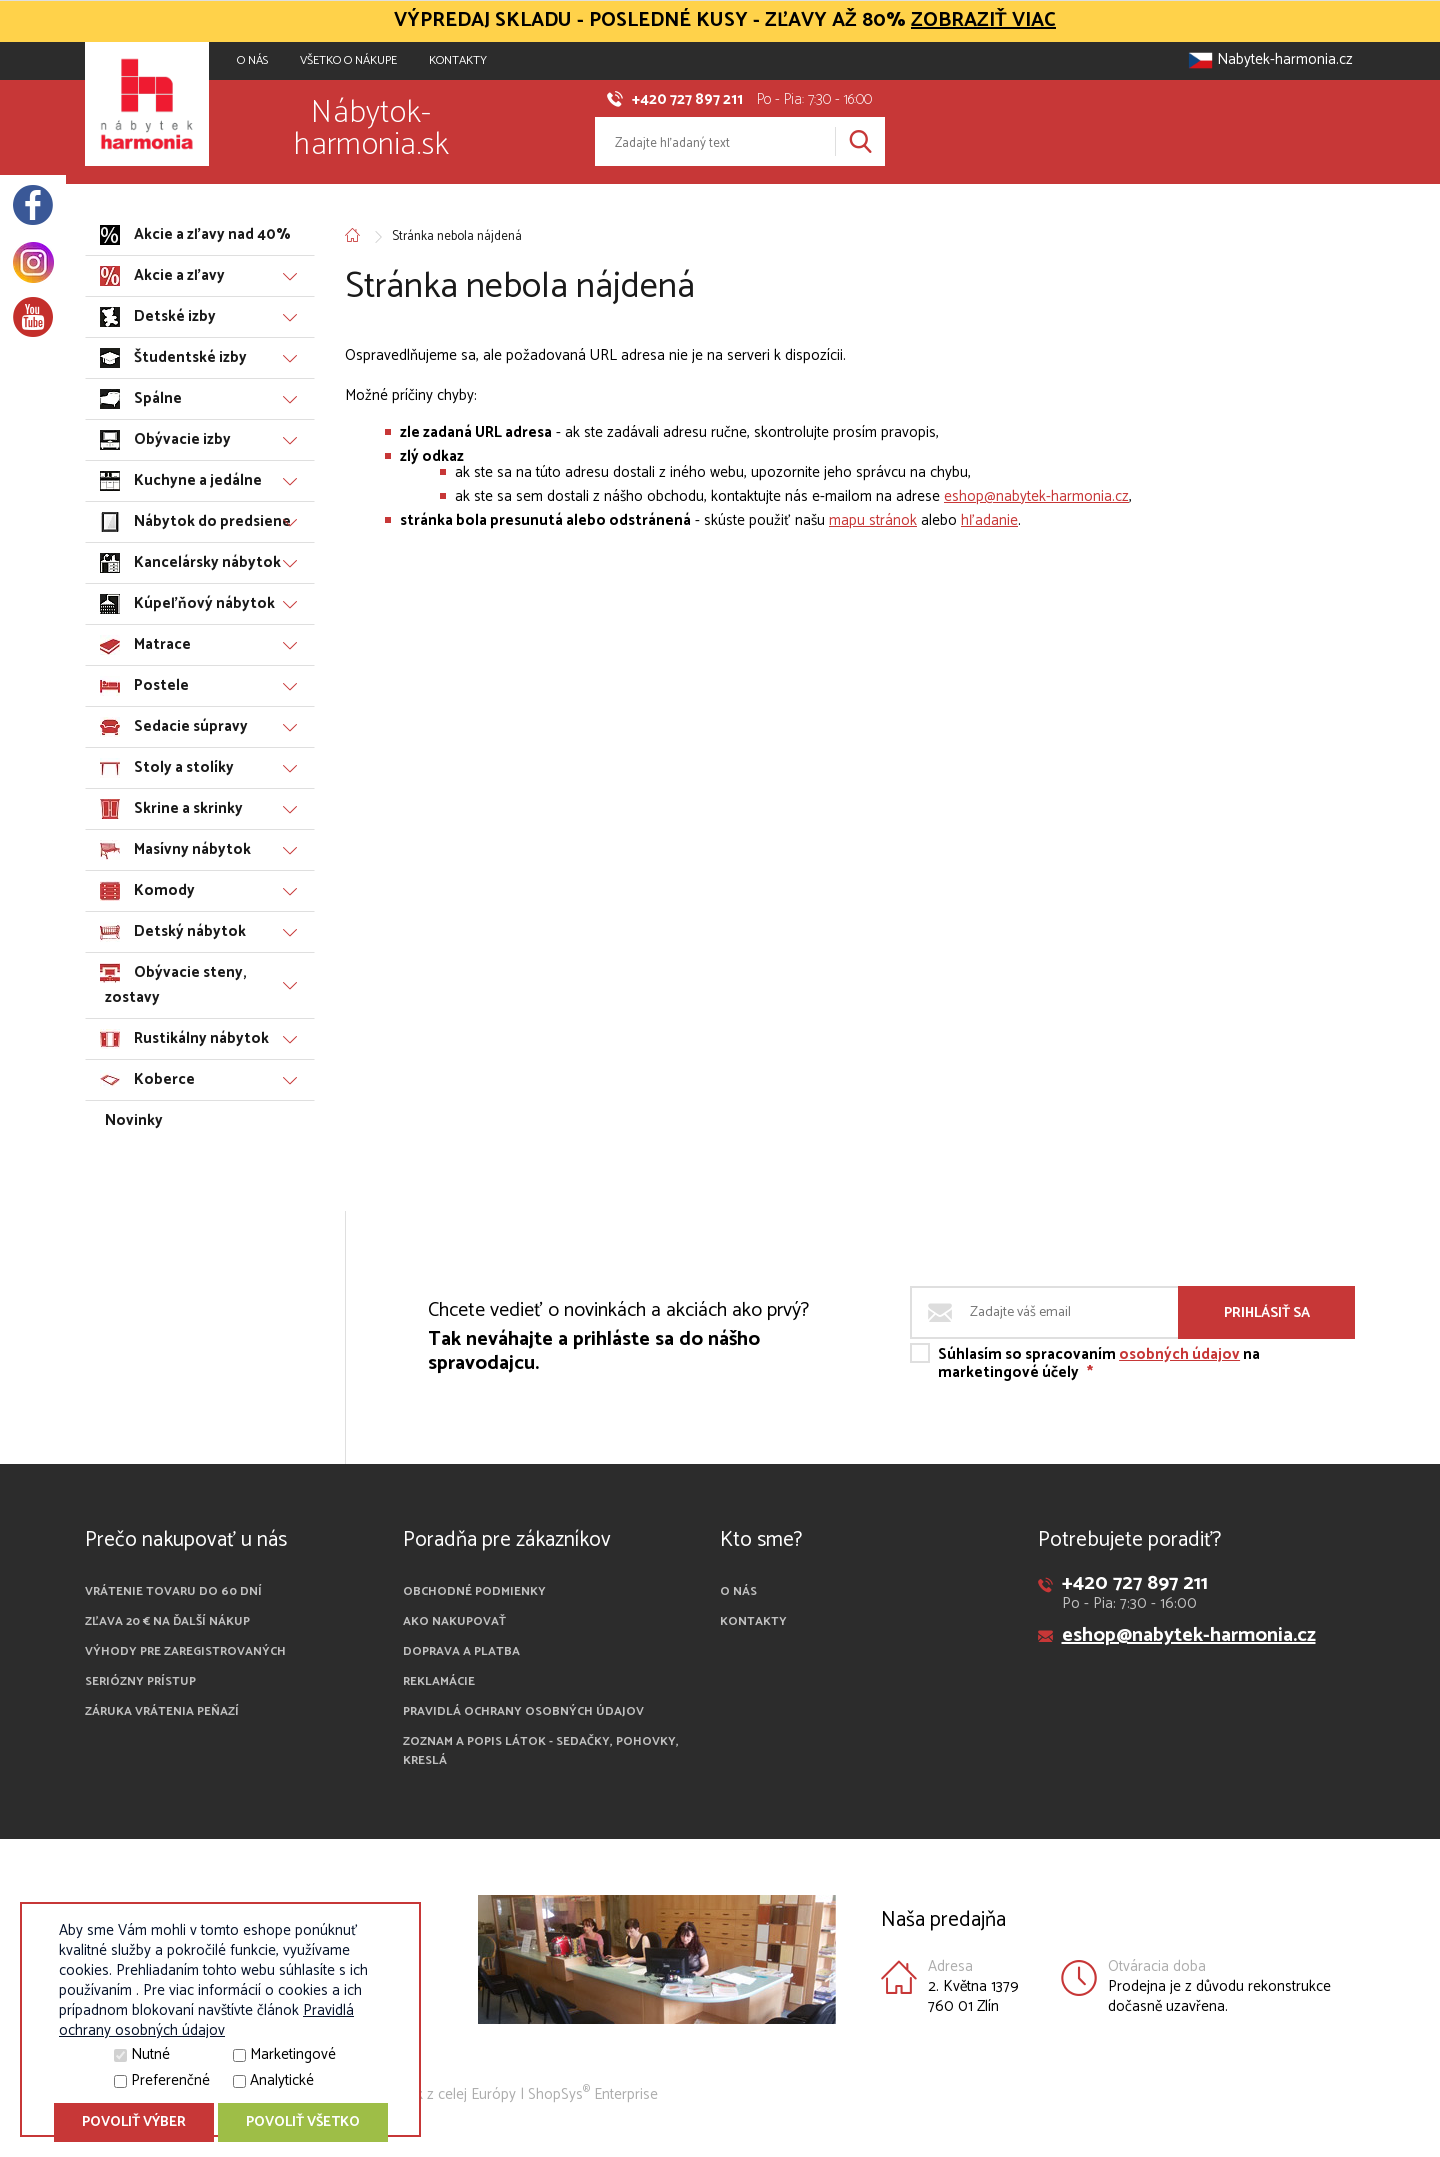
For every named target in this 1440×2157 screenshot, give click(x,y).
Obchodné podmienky (474, 1591)
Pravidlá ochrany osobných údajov (523, 1711)
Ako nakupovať (454, 1621)
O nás (738, 1591)
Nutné (150, 2054)
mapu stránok (873, 520)
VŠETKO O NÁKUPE (348, 60)
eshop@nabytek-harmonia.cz (1036, 496)
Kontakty (458, 60)
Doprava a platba (461, 1651)
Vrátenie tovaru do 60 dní (173, 1591)
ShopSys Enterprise (593, 2094)
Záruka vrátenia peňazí (162, 1711)
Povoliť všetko (303, 2122)
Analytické (282, 2080)
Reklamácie (439, 1681)
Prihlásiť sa (1267, 1313)
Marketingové (293, 2054)
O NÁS (252, 60)
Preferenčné (170, 2080)
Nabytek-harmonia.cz (1270, 59)
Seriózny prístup (140, 1681)
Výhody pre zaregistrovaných (185, 1651)
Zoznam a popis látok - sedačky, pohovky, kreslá (541, 1751)
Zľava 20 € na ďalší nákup (167, 1621)
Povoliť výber (134, 2122)
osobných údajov (1179, 1354)
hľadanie (989, 520)
